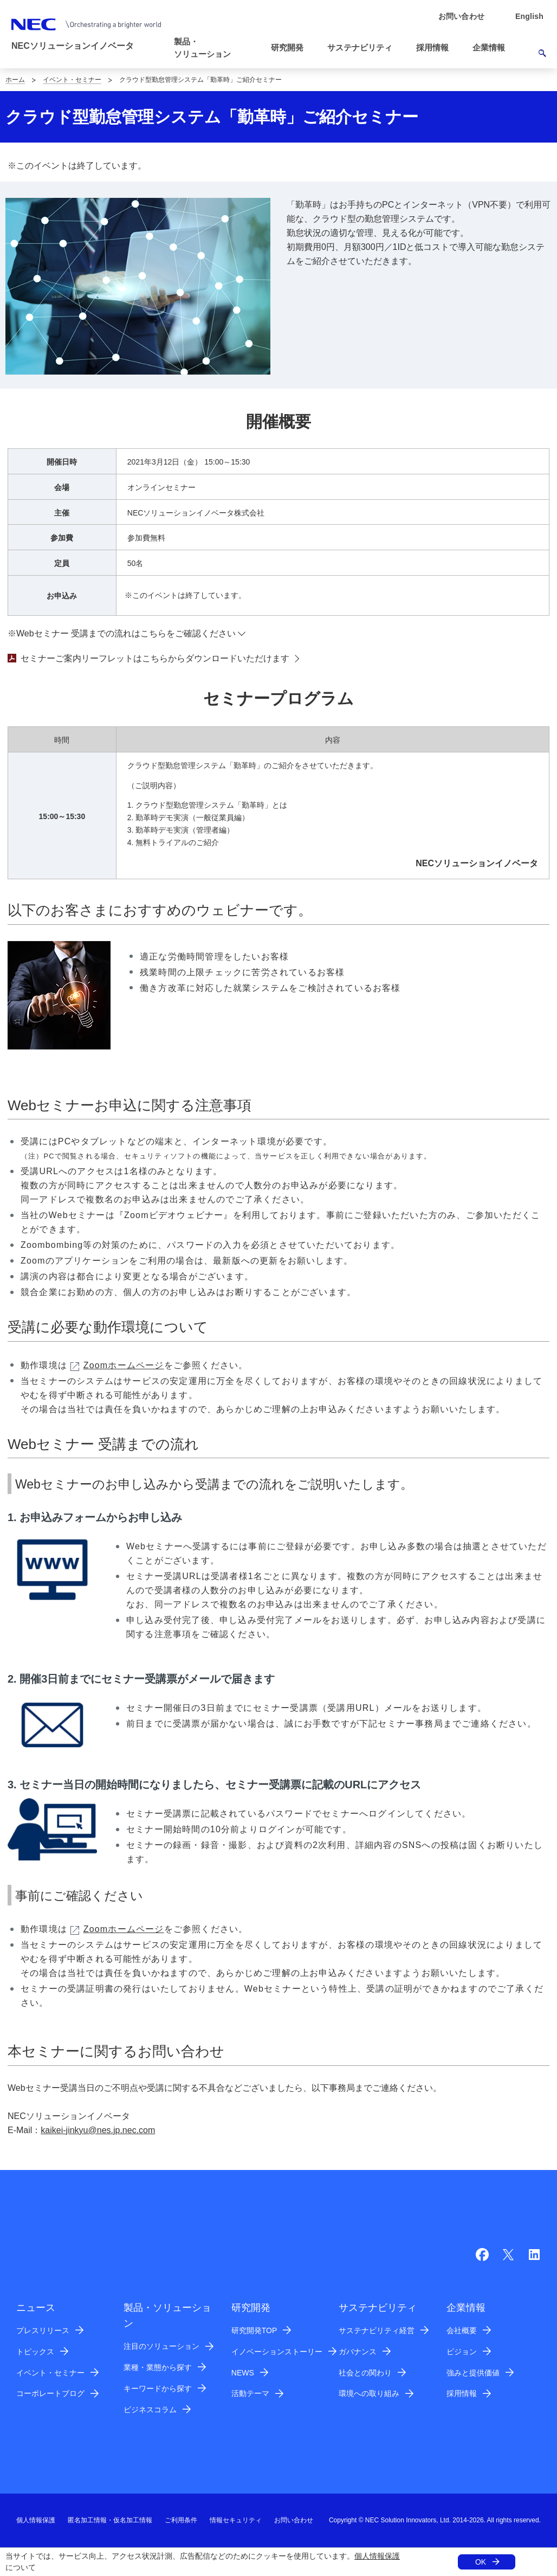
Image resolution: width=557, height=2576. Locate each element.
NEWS (242, 2372)
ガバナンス (358, 2351)
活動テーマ (250, 2393)
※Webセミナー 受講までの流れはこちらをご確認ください (122, 633)
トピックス (35, 2351)
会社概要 (461, 2330)
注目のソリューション (161, 2346)
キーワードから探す (158, 2388)
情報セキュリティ (236, 2520)
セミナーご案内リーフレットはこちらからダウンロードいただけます (148, 658)
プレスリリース (42, 2330)
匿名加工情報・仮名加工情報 (110, 2520)
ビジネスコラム (150, 2409)
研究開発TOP (254, 2330)
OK (480, 2562)
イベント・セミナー (72, 79)
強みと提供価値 (473, 2372)
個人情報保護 (377, 2556)
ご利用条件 (181, 2520)
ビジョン (461, 2351)
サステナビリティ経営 (376, 2330)
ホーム (15, 79)
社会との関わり (365, 2372)
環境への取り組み (369, 2393)
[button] (214, 48)
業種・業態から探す (158, 2367)
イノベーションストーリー (276, 2351)
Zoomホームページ (117, 1365)
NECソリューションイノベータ (72, 45)
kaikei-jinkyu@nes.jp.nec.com (98, 2130)
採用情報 (461, 2393)
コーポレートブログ (50, 2393)
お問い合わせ (293, 2520)
